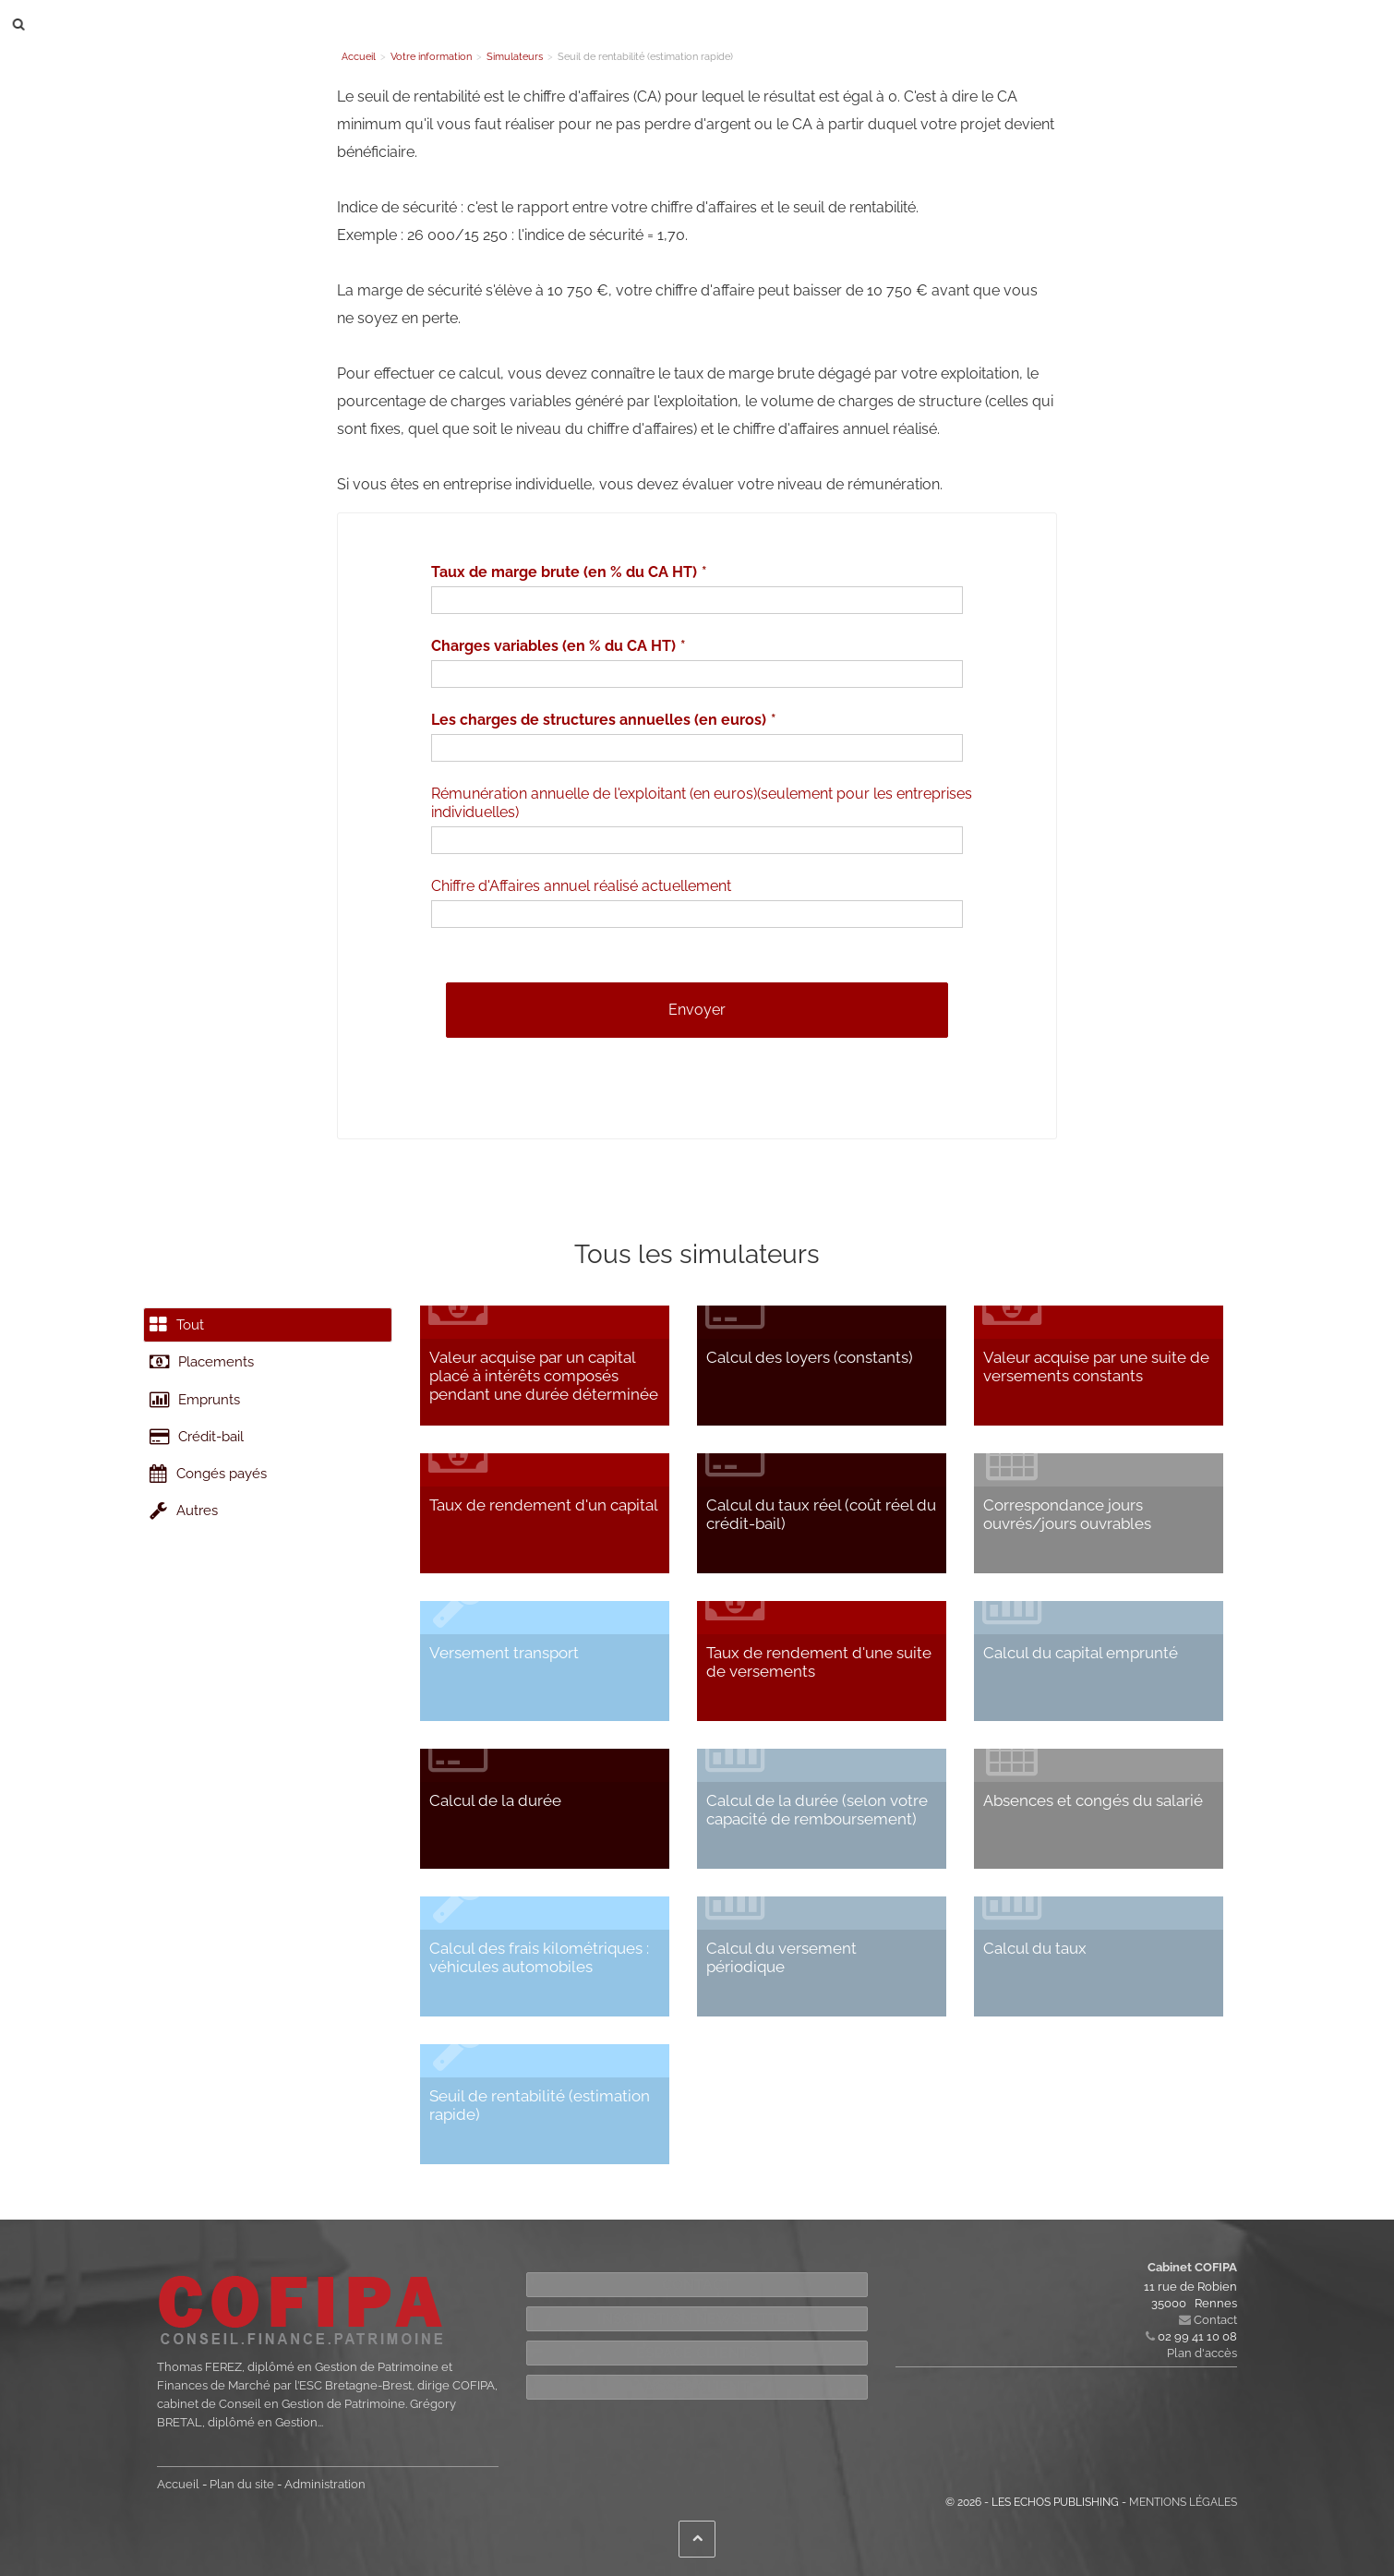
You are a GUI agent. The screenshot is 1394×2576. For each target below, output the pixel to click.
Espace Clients (697, 2353)
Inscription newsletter (697, 2319)
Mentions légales (1183, 2502)
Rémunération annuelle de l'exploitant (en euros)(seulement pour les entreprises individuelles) (701, 803)
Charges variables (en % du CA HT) (553, 646)
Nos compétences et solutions (513, 24)
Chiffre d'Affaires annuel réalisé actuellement (581, 886)
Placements (207, 1377)
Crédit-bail (203, 1473)
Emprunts (201, 1425)
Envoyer (697, 1009)
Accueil (178, 2484)
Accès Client (697, 2387)
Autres (189, 1569)
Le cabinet (371, 24)
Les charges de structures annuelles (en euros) (598, 719)
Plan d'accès (1202, 2353)
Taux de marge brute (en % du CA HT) (564, 572)
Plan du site (242, 2484)
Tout (181, 1329)
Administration (325, 2484)
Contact (768, 24)
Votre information (674, 24)
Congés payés (215, 1521)
